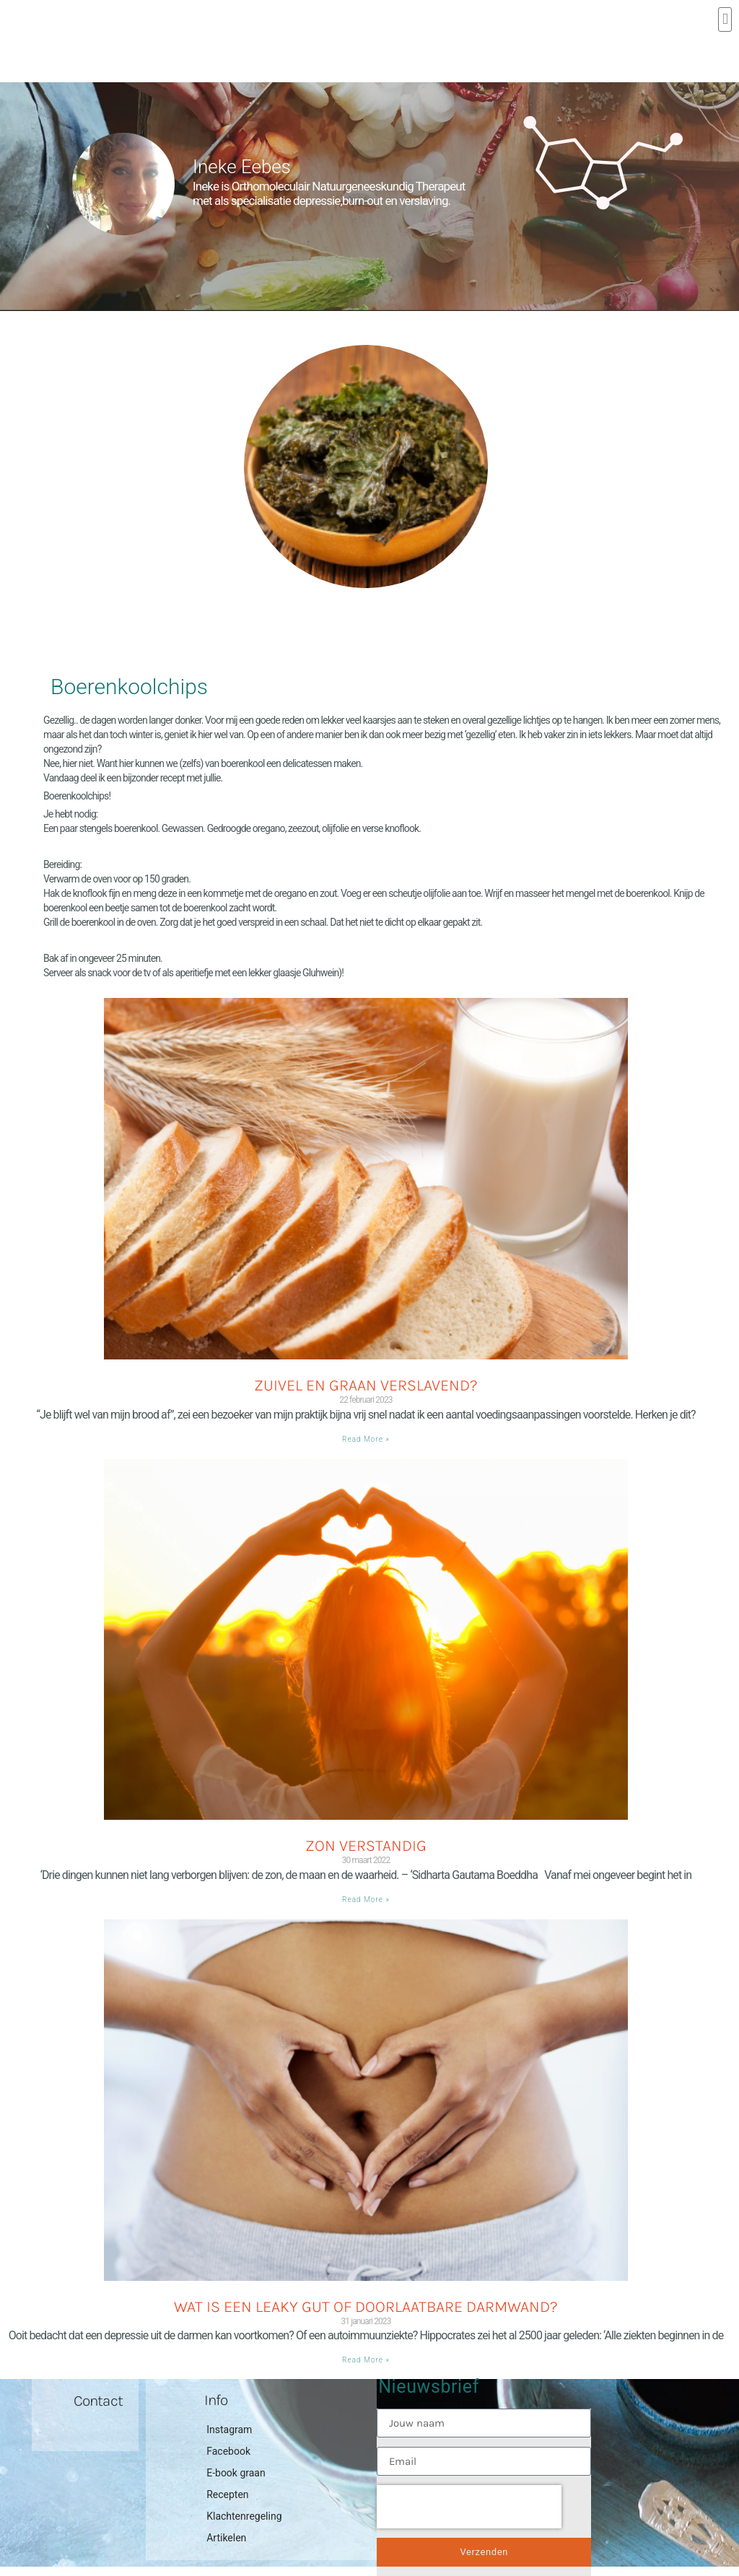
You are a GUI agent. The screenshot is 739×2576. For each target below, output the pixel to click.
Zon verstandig (366, 1845)
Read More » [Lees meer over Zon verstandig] (366, 1899)
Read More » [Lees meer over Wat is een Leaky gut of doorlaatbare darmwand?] (366, 2360)
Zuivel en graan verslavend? (366, 1385)
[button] (725, 19)
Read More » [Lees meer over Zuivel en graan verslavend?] (366, 1439)
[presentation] (469, 2506)
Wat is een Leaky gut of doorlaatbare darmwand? (366, 2306)
